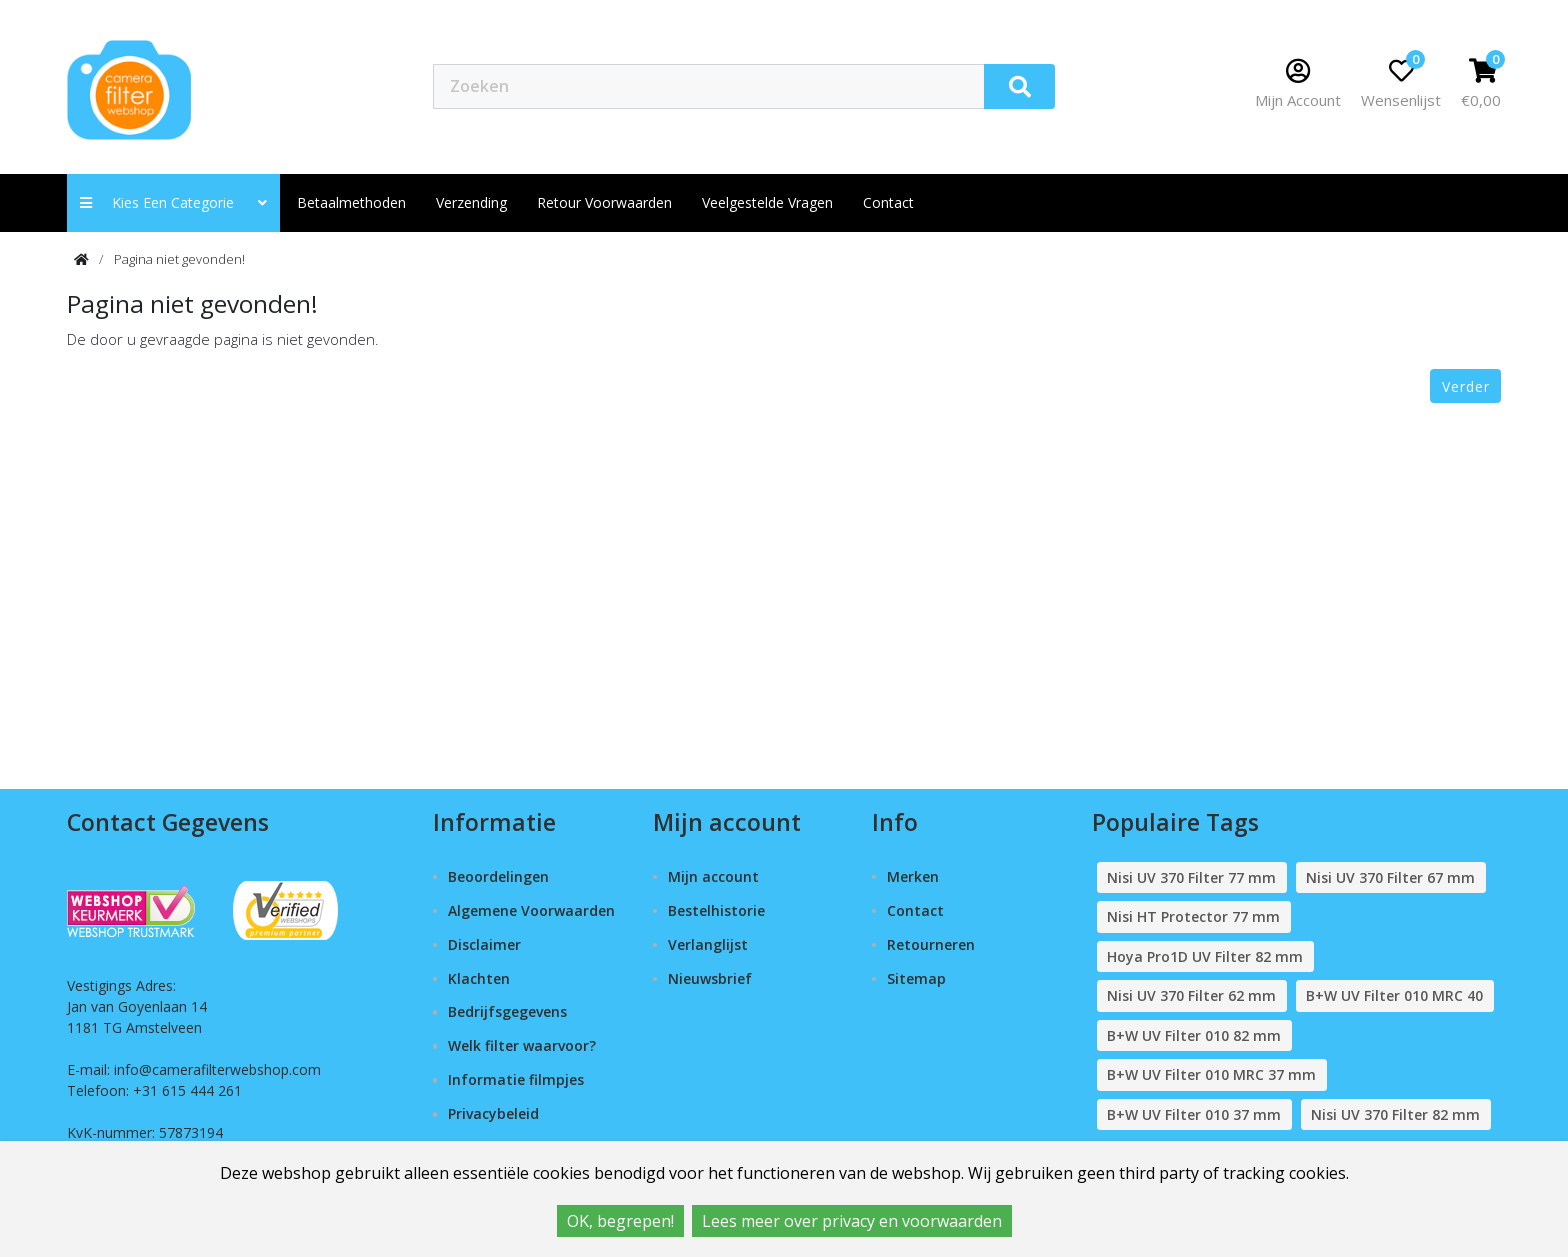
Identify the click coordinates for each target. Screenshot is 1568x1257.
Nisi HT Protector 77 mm (1193, 916)
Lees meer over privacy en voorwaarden (852, 1221)
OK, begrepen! (620, 1221)
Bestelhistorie (716, 910)
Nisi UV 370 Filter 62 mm (1191, 995)
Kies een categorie (173, 202)
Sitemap (916, 978)
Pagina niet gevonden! (179, 259)
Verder (1466, 386)
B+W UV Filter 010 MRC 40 (1394, 995)
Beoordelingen (498, 876)
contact (888, 202)
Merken (913, 876)
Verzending (471, 202)
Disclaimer (484, 944)
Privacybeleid (493, 1113)
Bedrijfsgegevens (507, 1011)
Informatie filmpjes (516, 1079)
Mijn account (713, 876)
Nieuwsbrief (710, 978)
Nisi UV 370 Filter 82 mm (1395, 1114)
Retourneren (931, 944)
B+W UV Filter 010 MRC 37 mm (1211, 1074)
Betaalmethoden (351, 202)
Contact (915, 910)
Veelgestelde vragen (767, 202)
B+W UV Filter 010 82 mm (1194, 1035)
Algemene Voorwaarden (531, 910)
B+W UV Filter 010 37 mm (1194, 1114)
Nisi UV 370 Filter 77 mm (1191, 877)
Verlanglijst (708, 944)
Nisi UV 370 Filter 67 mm (1390, 877)
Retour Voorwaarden (604, 202)
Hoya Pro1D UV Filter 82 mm (1205, 956)
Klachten (479, 978)
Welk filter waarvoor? (522, 1045)
